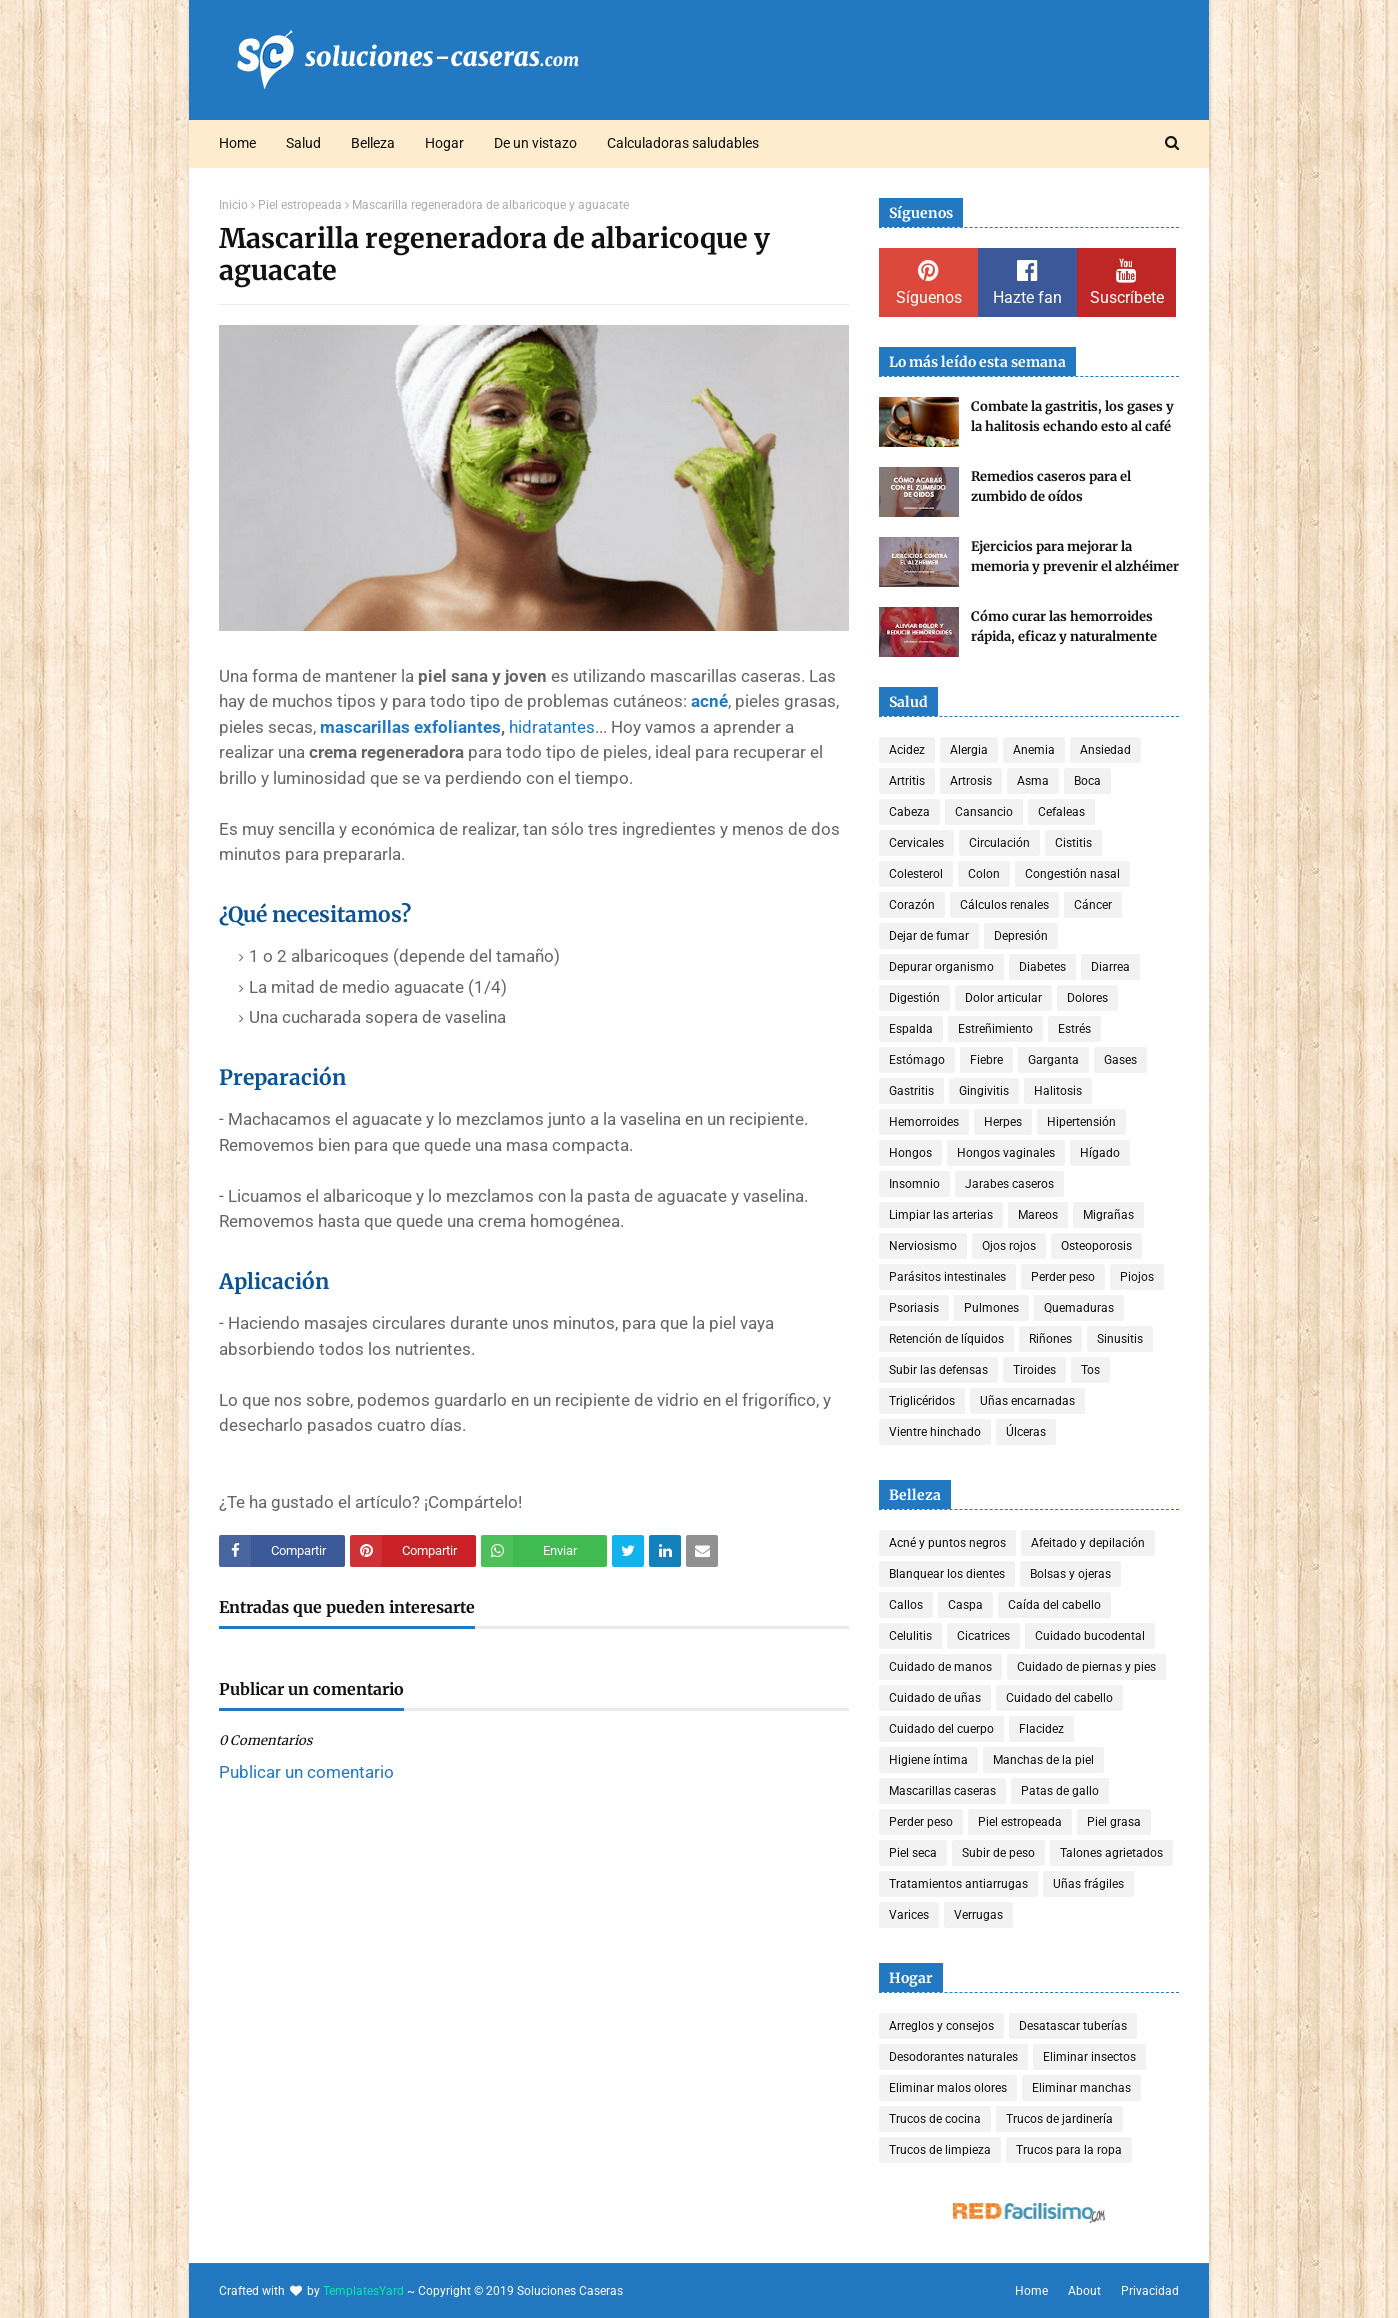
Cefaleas (1061, 812)
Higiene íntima (928, 1760)
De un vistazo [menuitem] (535, 143)
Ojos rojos (1009, 1246)
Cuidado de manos (940, 1667)
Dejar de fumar (929, 936)
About (1084, 2291)
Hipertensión (1081, 1122)
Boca (1087, 781)
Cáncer (1093, 905)
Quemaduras (1079, 1308)
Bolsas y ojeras (1070, 1574)
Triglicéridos (922, 1401)
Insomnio (914, 1184)
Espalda (911, 1029)
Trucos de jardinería (1059, 2119)
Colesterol (916, 874)
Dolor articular (1003, 998)
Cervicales (916, 843)
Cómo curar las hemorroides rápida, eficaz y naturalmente (1064, 626)
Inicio (233, 205)
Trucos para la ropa (1069, 2150)
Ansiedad (1105, 750)
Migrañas (1108, 1215)
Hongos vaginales (1006, 1153)
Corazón (912, 905)
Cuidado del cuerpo (941, 1729)
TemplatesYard (363, 2291)
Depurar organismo (941, 967)
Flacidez (1041, 1729)
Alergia (969, 750)
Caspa (965, 1605)
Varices (909, 1915)
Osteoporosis (1096, 1246)
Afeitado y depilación (1088, 1543)
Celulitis (910, 1636)
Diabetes (1042, 967)
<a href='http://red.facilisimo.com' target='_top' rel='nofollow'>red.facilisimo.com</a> (1029, 2213)
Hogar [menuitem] (444, 143)
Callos (906, 1605)
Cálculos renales (1004, 905)
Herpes (1003, 1122)
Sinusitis (1120, 1339)
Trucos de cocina (935, 2119)
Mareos (1038, 1215)
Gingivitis (984, 1091)
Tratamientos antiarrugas (958, 1884)
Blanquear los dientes (947, 1574)
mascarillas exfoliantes (410, 727)
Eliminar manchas (1081, 2088)
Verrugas (978, 1915)
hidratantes (552, 727)
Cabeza (909, 812)
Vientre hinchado (935, 1432)
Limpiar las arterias (941, 1215)
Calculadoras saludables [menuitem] (683, 143)
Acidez (907, 750)
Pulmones (991, 1308)
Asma (1033, 781)
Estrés (1074, 1029)
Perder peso (1063, 1277)
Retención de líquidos (946, 1339)
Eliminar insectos (1089, 2057)
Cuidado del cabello (1059, 1698)
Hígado (1100, 1153)
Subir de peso (998, 1853)
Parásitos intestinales (947, 1277)
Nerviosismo (923, 1246)
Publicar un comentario (306, 1772)
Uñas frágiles (1088, 1884)
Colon (984, 874)
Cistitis (1073, 843)
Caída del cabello (1054, 1605)
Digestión (914, 998)
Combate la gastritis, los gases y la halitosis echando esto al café (1072, 416)
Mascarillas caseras (942, 1791)
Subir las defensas (938, 1370)
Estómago (917, 1060)
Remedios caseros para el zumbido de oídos (1051, 486)
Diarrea (1110, 967)
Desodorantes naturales (953, 2057)
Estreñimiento (995, 1029)
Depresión (1021, 936)
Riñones (1050, 1339)
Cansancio (984, 812)
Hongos (910, 1153)
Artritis (907, 781)
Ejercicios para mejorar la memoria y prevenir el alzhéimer (1075, 556)
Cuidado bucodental (1090, 1636)
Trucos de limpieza (940, 2150)
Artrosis (971, 781)
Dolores (1087, 998)
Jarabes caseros (1009, 1184)
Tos (1090, 1370)
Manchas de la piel (1043, 1760)
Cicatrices (983, 1636)
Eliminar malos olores (948, 2088)
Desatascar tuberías (1073, 2026)
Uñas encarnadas (1027, 1401)
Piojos (1137, 1277)
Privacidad (1150, 2291)
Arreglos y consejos (941, 2026)
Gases (1120, 1060)
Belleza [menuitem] (373, 143)
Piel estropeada (300, 205)
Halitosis (1058, 1091)
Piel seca (913, 1853)
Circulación (999, 843)
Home (1031, 2291)
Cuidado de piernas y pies (1086, 1667)
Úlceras (1026, 1432)
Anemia (1034, 750)
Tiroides (1034, 1370)
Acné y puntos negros (947, 1543)
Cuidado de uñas (935, 1698)
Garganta (1053, 1060)
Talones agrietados (1111, 1853)
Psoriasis (914, 1308)
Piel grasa (1114, 1822)
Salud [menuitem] (303, 143)
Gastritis (911, 1091)
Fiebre (986, 1060)
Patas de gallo (1060, 1791)
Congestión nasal (1072, 874)
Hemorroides (924, 1122)
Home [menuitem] (237, 143)
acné (709, 701)
